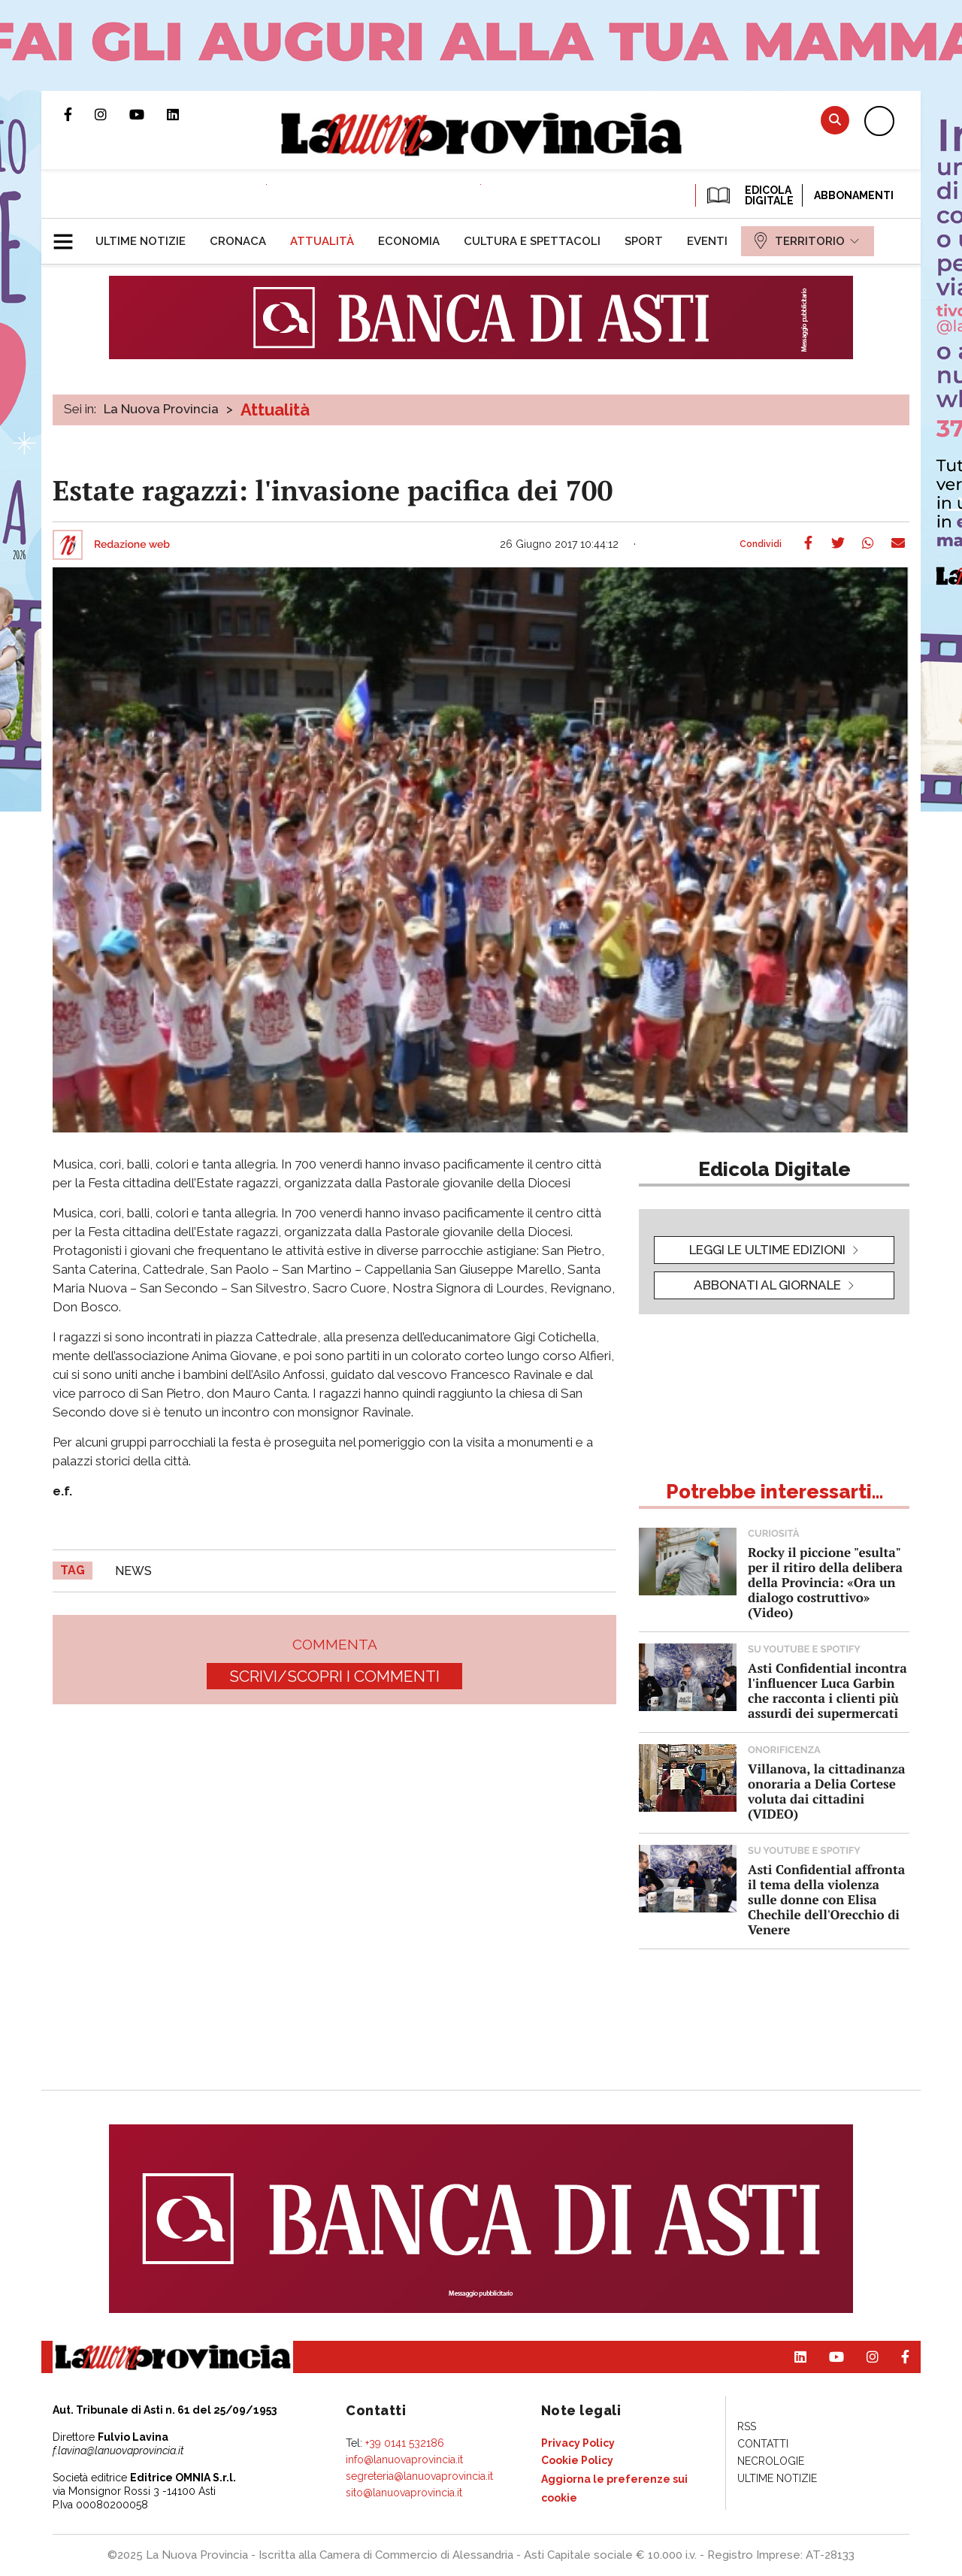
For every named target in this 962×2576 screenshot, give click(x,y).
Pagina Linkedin (184, 114)
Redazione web (132, 545)
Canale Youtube (148, 114)
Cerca (835, 120)
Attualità (275, 409)
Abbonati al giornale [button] (767, 1285)
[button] (69, 235)
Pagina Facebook (79, 114)
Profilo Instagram (112, 114)
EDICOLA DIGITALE (749, 195)
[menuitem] (140, 241)
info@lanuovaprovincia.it (404, 2460)
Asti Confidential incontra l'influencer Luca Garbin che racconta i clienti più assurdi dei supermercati (827, 1690)
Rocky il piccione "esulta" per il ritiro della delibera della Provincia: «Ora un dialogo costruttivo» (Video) (825, 1582)
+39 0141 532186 (404, 2443)
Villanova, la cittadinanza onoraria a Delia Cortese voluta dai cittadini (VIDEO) (826, 1791)
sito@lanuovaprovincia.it (404, 2493)
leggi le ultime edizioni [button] (767, 1249)
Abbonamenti (854, 195)
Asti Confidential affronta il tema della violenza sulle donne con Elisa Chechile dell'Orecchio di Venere (826, 1899)
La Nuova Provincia (161, 408)
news (133, 1571)
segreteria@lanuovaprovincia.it (419, 2476)
